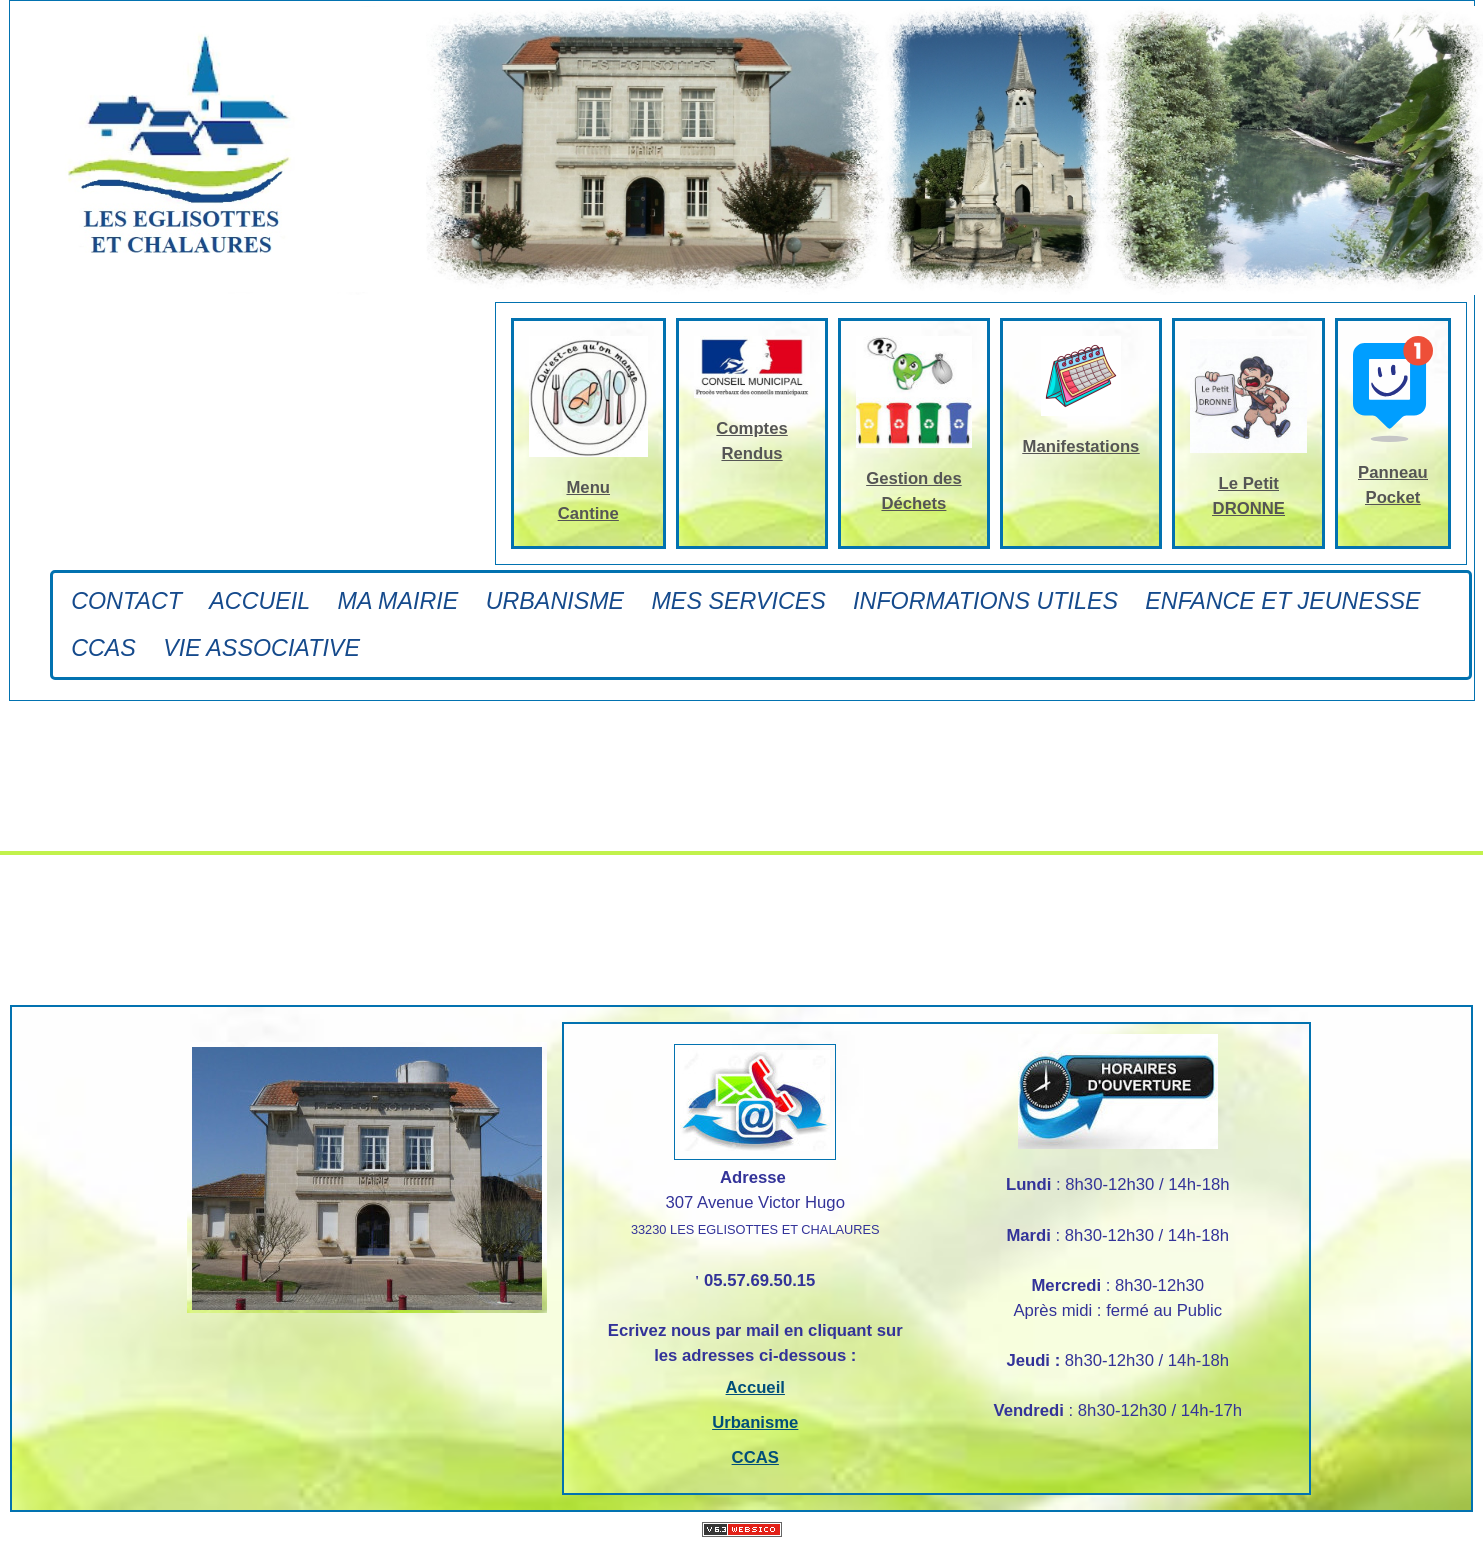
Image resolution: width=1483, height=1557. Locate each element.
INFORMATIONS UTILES (985, 601)
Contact (126, 601)
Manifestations (1081, 446)
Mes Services (738, 601)
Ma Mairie (398, 601)
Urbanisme (555, 601)
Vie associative (261, 648)
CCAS (103, 648)
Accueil (259, 601)
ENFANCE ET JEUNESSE (1282, 601)
